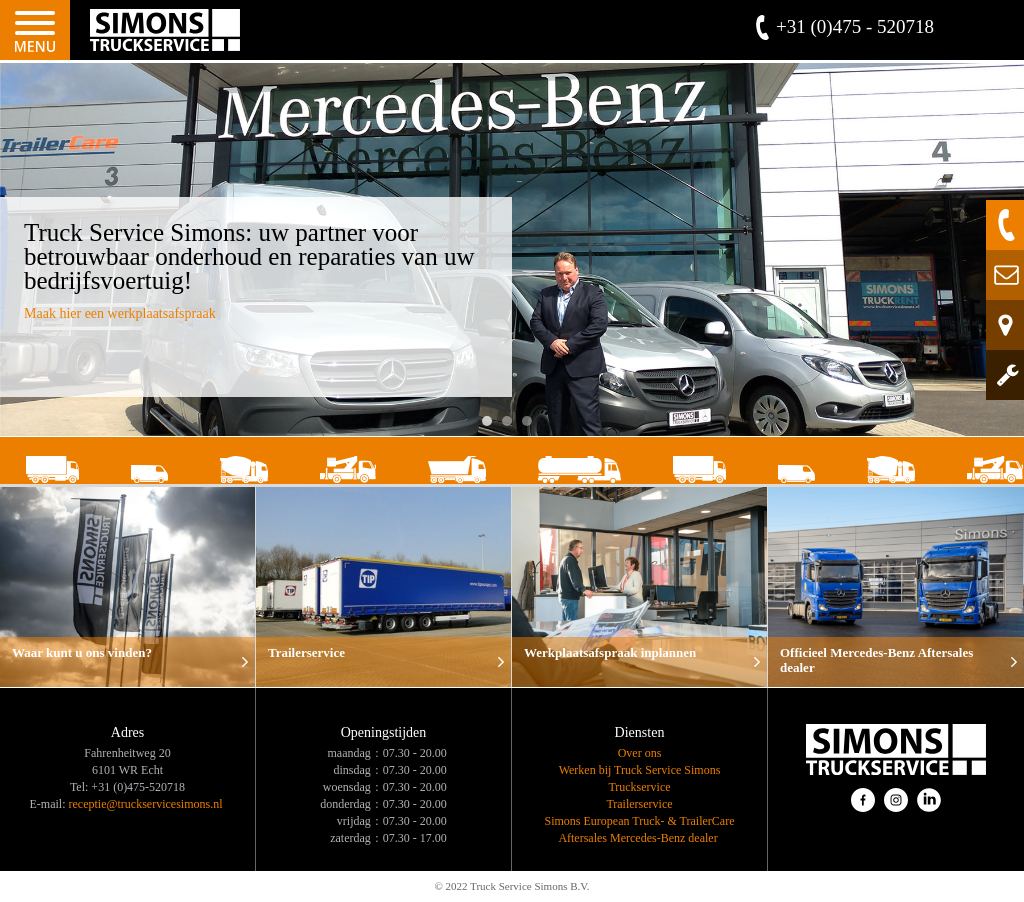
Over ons (640, 753)
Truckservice (639, 787)
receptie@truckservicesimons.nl (146, 804)
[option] (512, 249)
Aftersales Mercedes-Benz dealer (639, 838)
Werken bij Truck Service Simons (640, 770)
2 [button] (512, 426)
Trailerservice (639, 804)
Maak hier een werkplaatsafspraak (120, 313)
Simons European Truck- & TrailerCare (640, 821)
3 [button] (532, 426)
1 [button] (492, 426)
